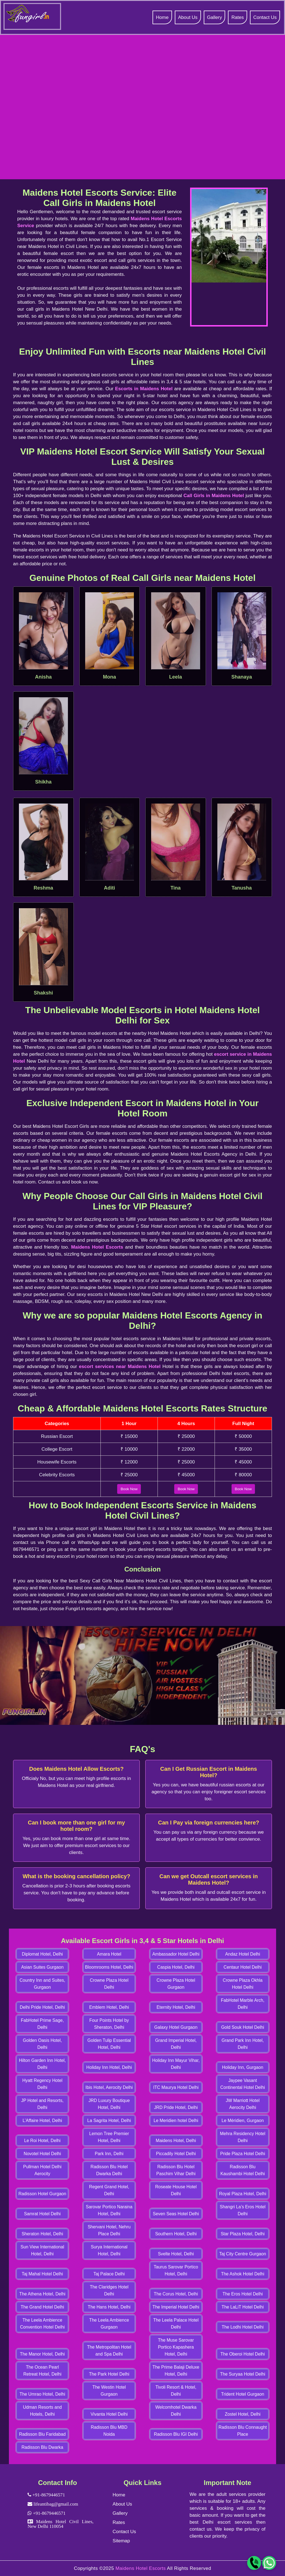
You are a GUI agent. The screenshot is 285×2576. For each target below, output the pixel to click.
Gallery (214, 17)
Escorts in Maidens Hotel (143, 388)
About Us (188, 17)
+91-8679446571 (48, 2494)
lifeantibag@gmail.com (55, 2503)
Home (162, 17)
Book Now (129, 1489)
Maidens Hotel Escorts (97, 1247)
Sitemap (121, 2540)
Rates (237, 17)
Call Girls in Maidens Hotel (213, 495)
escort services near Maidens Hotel (120, 1366)
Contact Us (265, 17)
